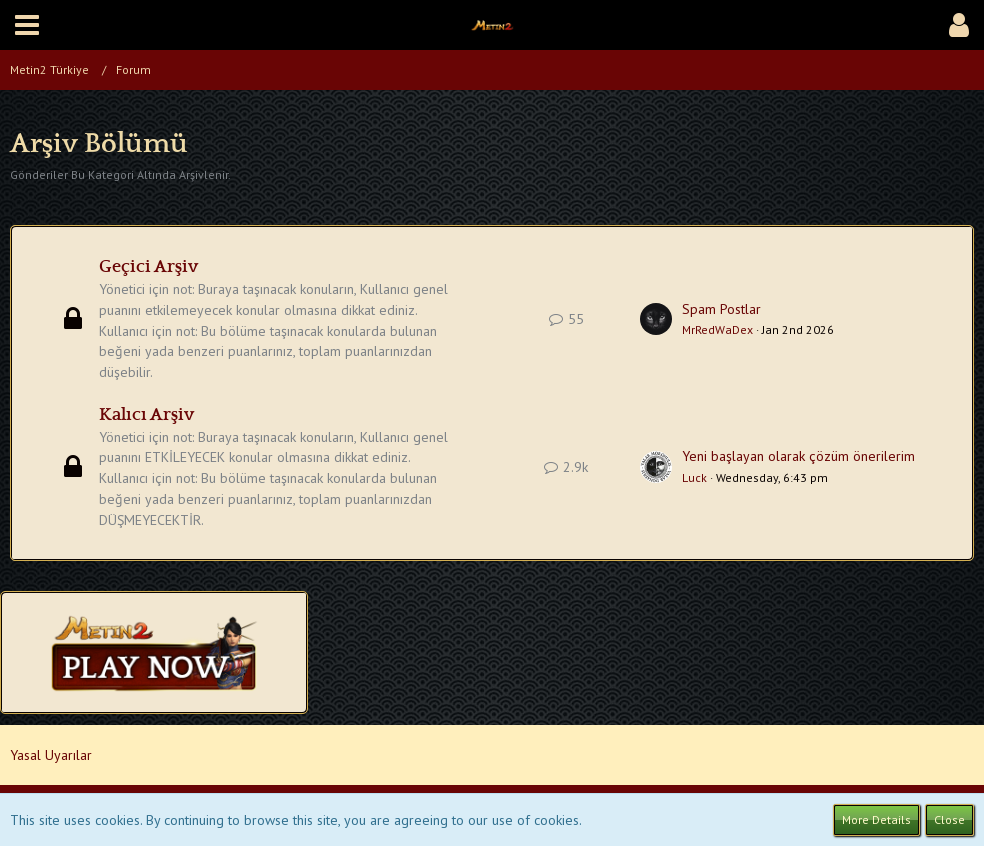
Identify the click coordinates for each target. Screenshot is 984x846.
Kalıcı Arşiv (146, 415)
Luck (694, 477)
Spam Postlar (721, 309)
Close (949, 819)
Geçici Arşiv (148, 267)
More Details (876, 819)
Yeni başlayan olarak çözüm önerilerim (798, 456)
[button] (27, 25)
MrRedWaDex (717, 329)
